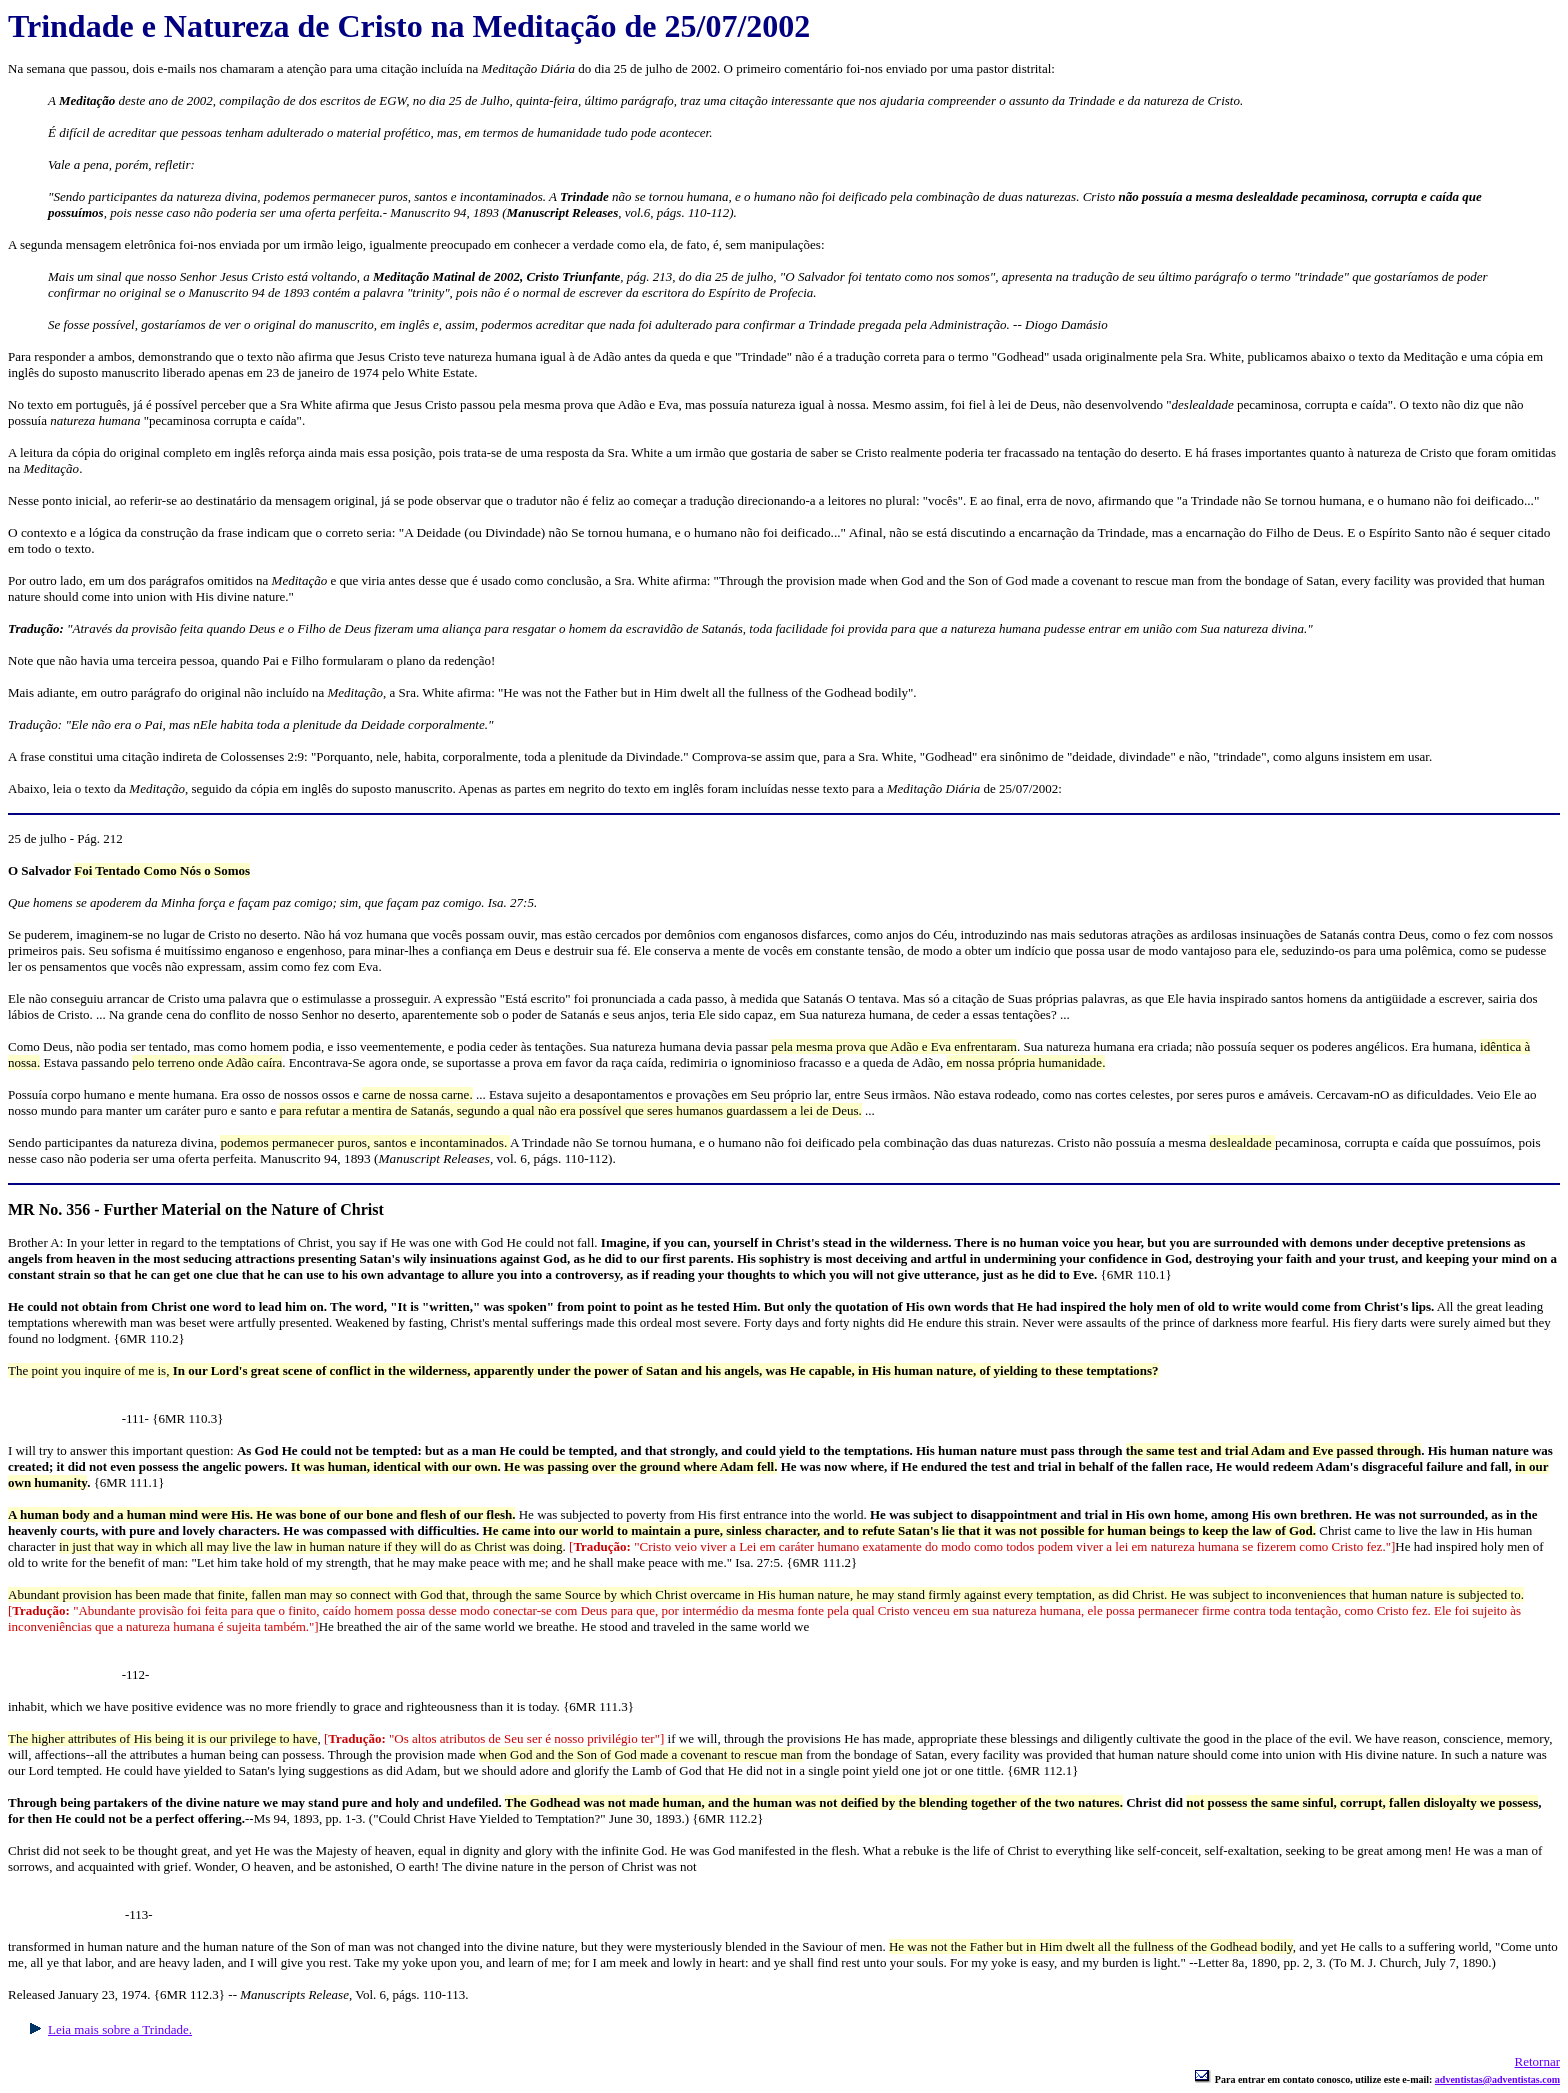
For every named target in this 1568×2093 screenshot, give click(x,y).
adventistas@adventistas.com (1497, 2079)
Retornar (1537, 2061)
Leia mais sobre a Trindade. (120, 2029)
